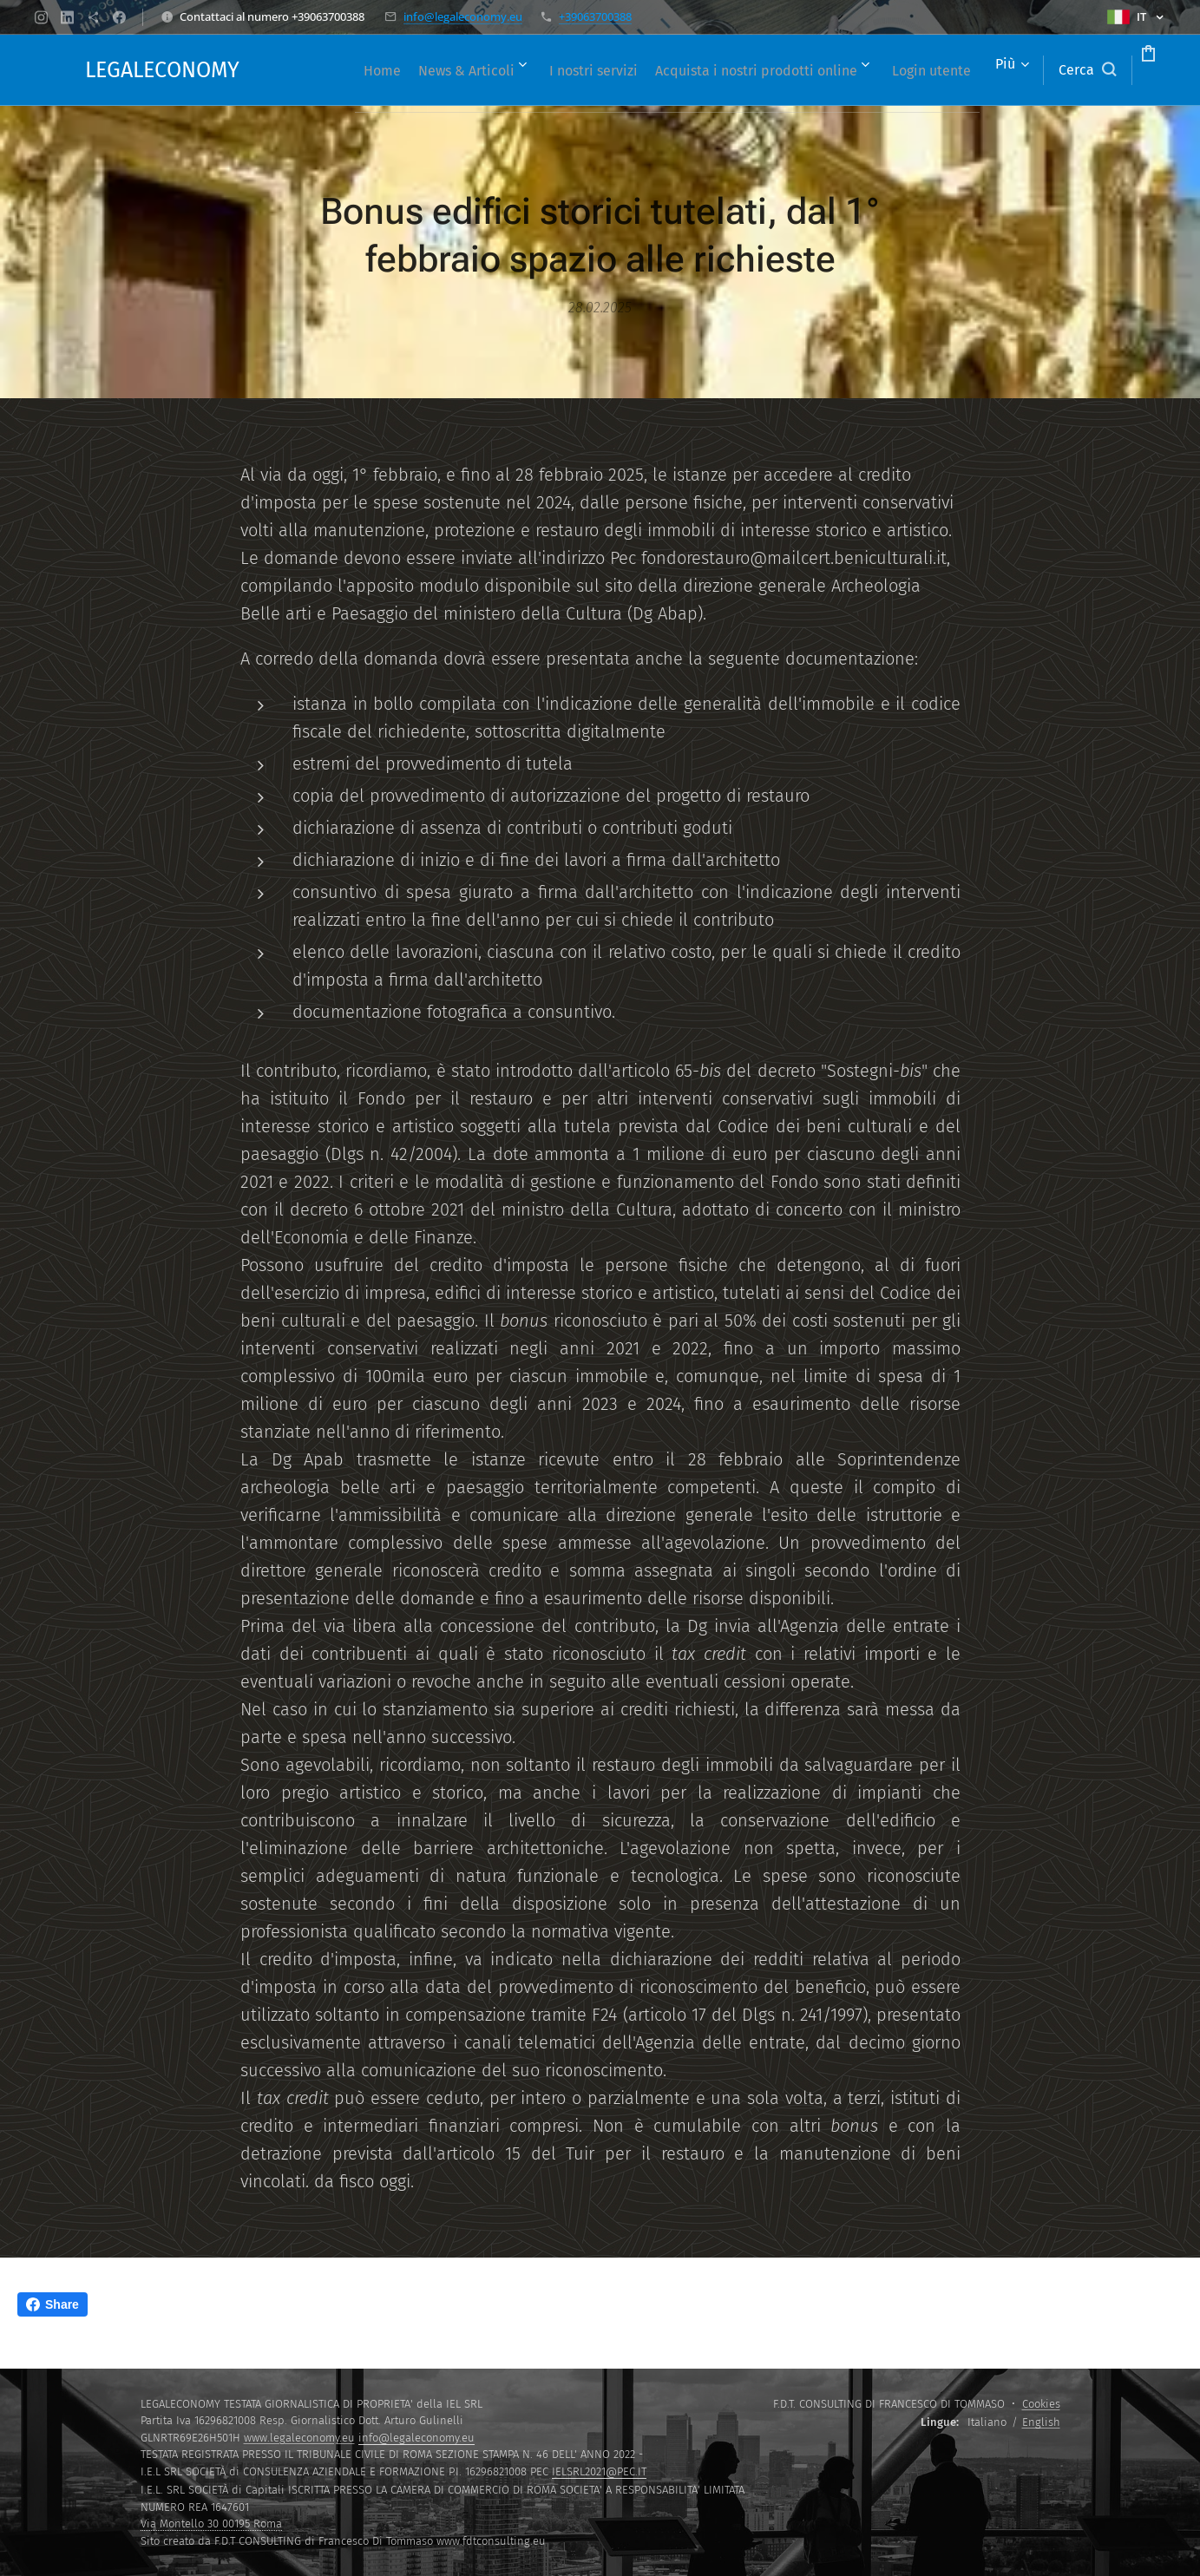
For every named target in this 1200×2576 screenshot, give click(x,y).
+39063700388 (595, 16)
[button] (1021, 70)
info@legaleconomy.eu (462, 16)
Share (52, 2304)
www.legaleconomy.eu (299, 2437)
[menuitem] (374, 70)
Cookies (1041, 2403)
